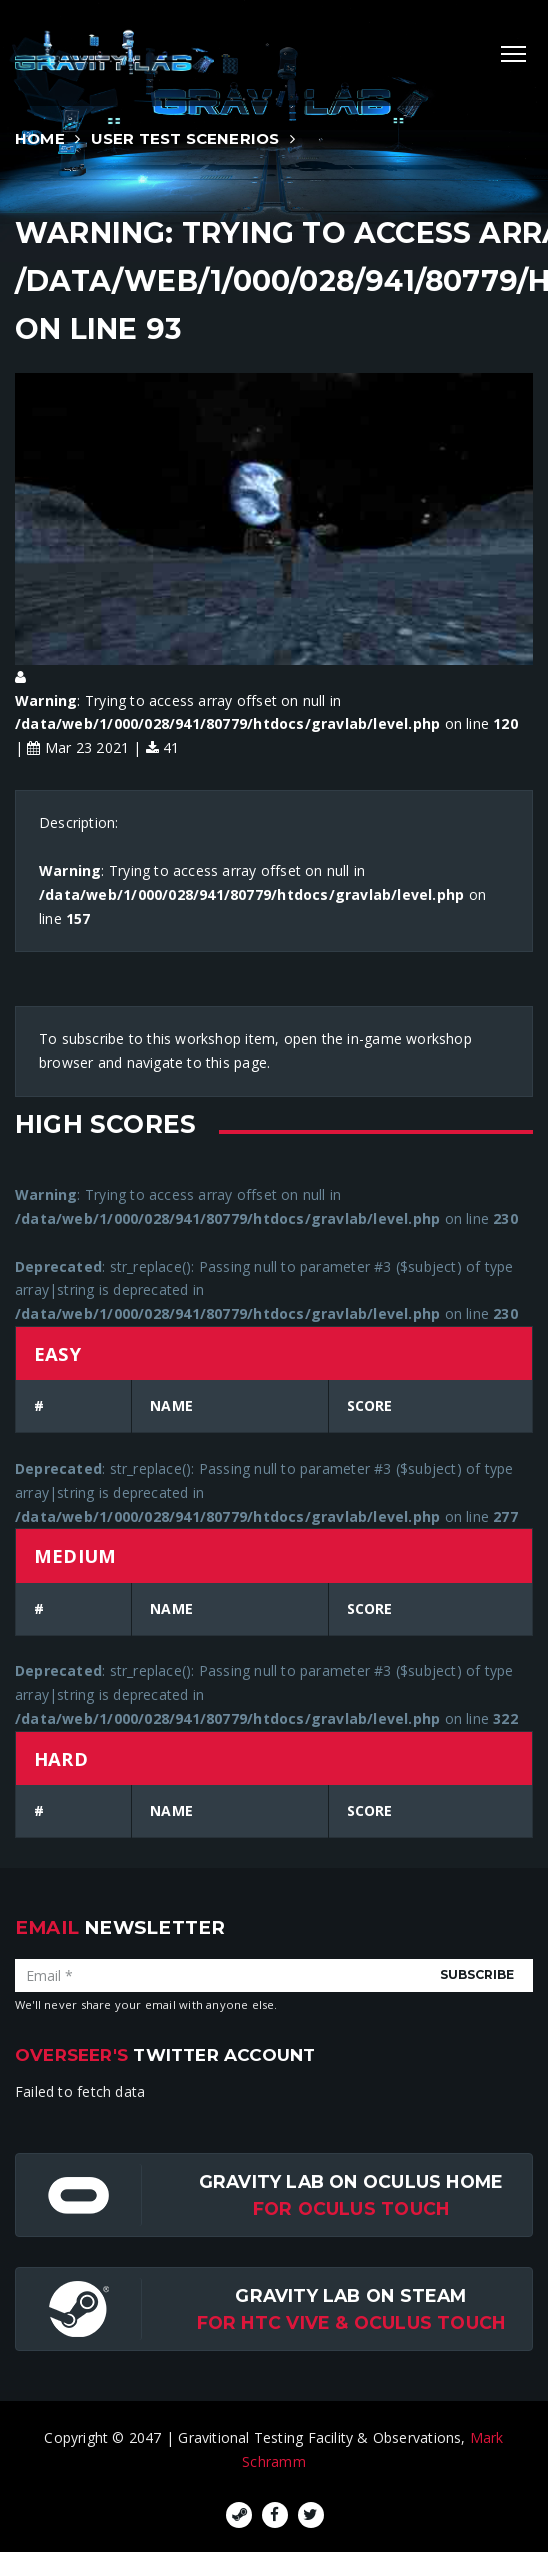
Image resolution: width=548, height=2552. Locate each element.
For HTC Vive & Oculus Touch (351, 2322)
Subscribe (477, 1974)
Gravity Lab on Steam (350, 2295)
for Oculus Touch (351, 2208)
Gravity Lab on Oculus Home (351, 2181)
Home (40, 138)
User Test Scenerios (185, 138)
